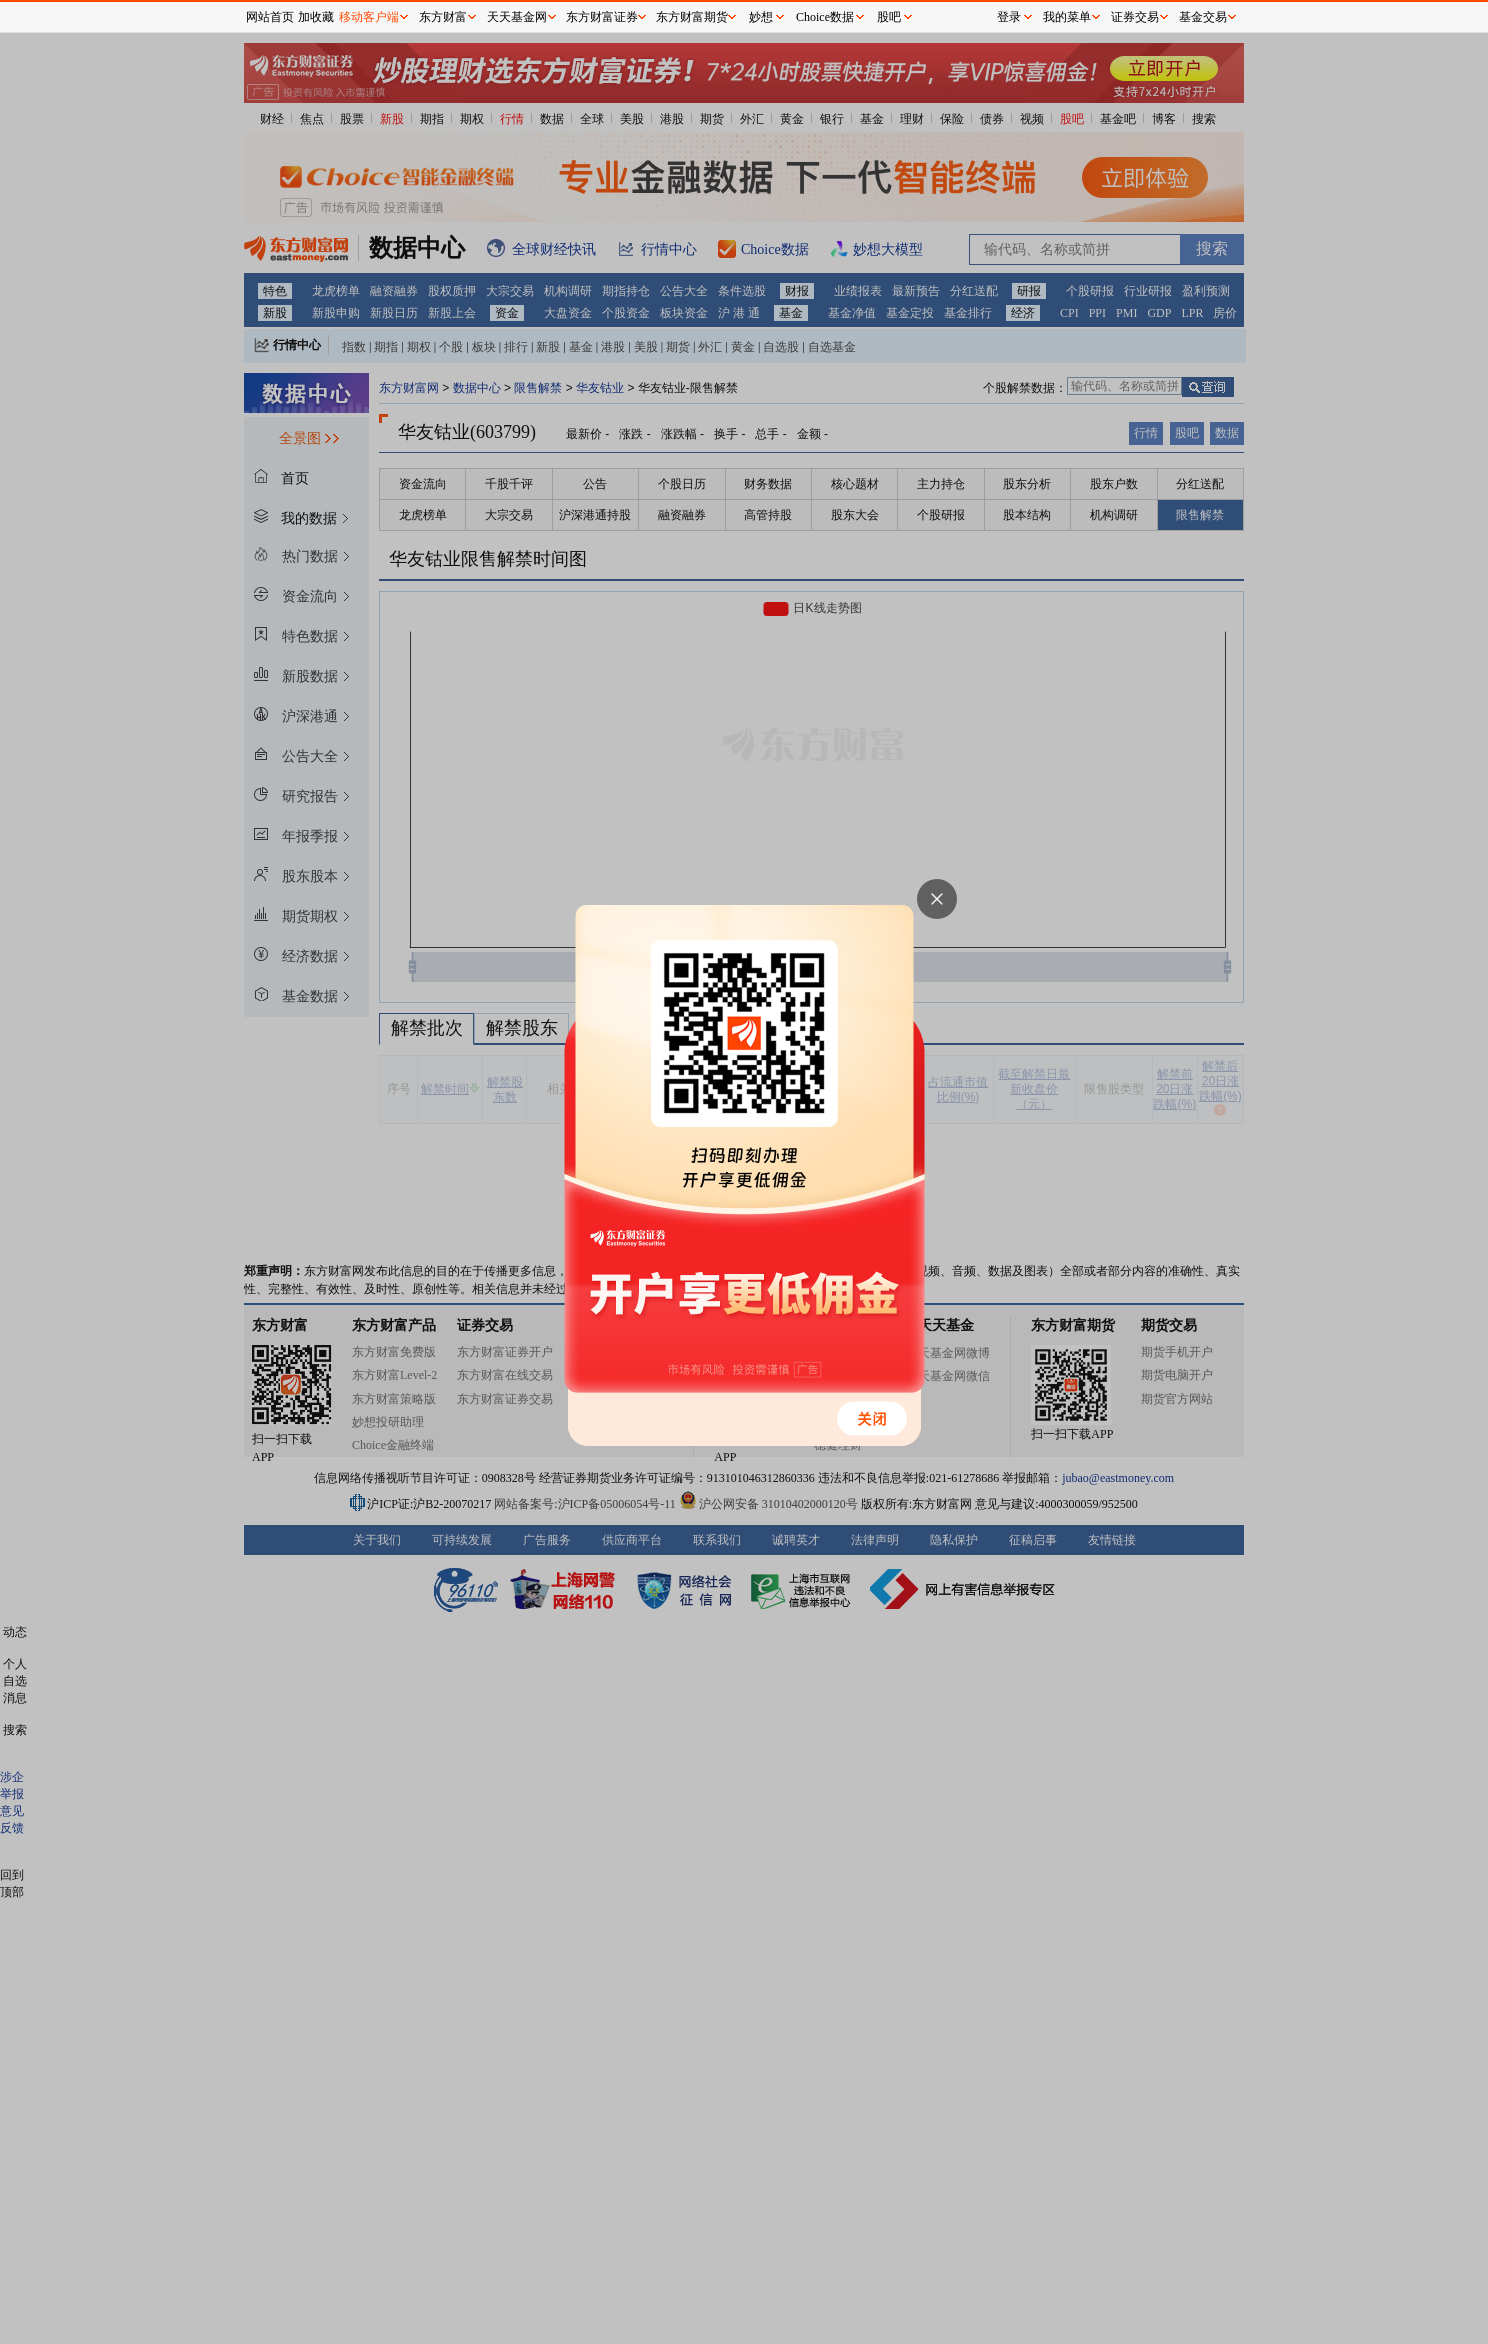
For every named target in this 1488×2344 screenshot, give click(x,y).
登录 (1009, 17)
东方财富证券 (602, 17)
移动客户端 (369, 17)
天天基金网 (517, 17)
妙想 (761, 17)
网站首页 (270, 17)
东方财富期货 (692, 17)
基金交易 (1203, 17)
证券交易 (1135, 17)
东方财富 (443, 17)
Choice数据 (825, 17)
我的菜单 (1067, 17)
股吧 (889, 17)
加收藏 (316, 17)
